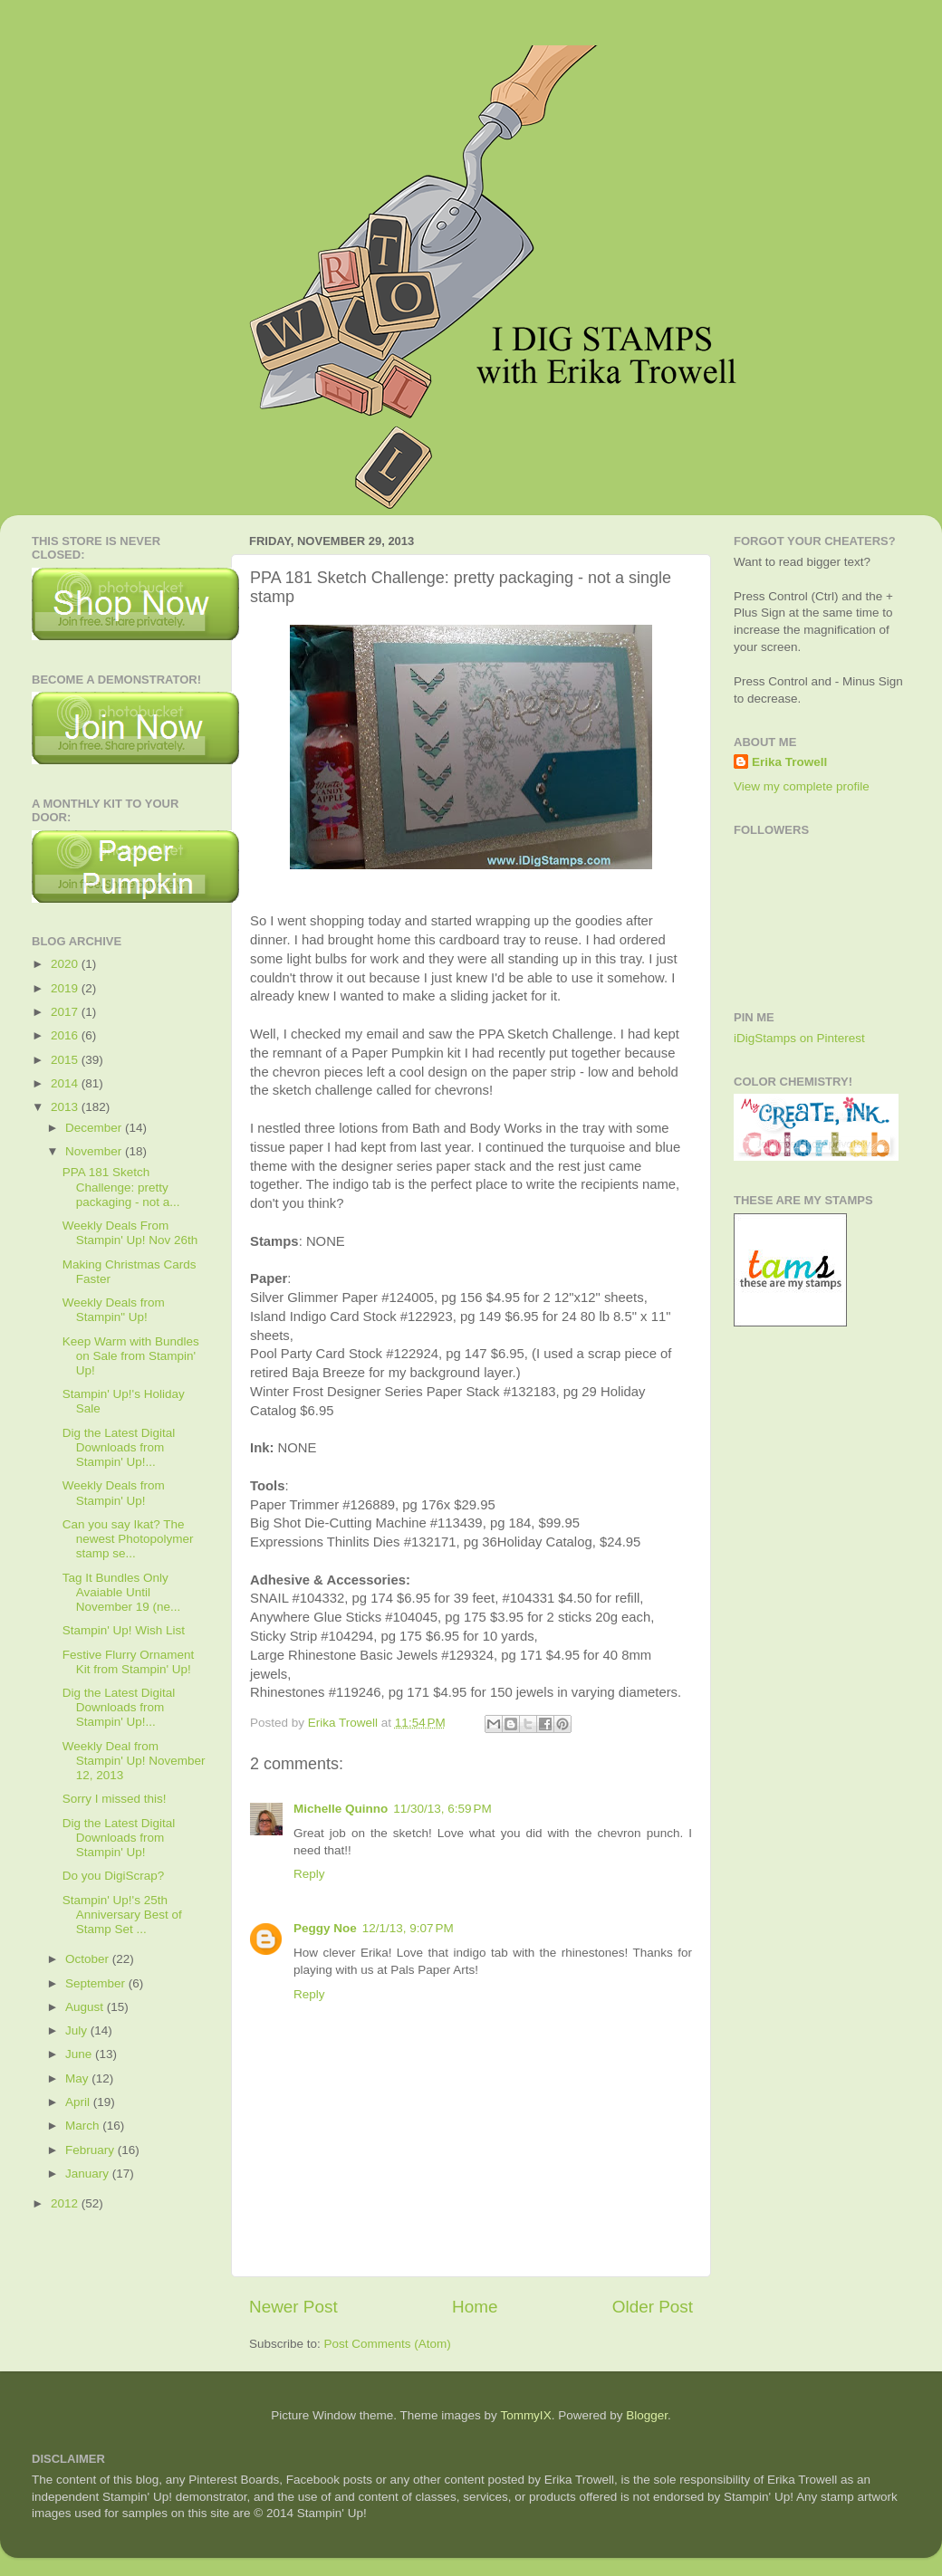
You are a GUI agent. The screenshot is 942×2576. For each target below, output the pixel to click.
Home (474, 2306)
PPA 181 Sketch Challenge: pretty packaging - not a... (121, 1186)
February (91, 2150)
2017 (66, 1012)
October (88, 1959)
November (95, 1151)
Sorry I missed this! (114, 1798)
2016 (66, 1035)
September (97, 1983)
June (80, 2054)
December (95, 1128)
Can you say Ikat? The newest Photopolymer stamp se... (128, 1539)
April (79, 2102)
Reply (309, 1874)
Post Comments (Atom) (387, 2344)
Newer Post (293, 2306)
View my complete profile (802, 786)
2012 (66, 2203)
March (83, 2125)
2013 (66, 1107)
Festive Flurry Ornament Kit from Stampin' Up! (128, 1662)
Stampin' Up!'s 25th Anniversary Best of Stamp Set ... (122, 1914)
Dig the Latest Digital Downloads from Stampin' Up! (119, 1837)
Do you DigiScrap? (113, 1875)
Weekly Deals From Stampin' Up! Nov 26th (130, 1233)
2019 (66, 988)
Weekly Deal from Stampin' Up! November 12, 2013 (134, 1760)
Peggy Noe (325, 1928)
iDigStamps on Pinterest (799, 1038)
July (78, 2030)
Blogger (647, 2415)
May (78, 2078)
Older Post (652, 2306)
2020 (66, 964)
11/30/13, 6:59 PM (442, 1808)
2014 (66, 1083)
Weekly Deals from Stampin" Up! (113, 1310)
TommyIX (525, 2415)
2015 (66, 1060)
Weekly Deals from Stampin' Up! (113, 1493)
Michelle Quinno (340, 1808)
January (88, 2173)
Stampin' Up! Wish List (123, 1630)
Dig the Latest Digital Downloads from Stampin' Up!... (119, 1447)
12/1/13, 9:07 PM (408, 1928)
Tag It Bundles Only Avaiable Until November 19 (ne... (121, 1592)
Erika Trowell (789, 762)
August (86, 2007)
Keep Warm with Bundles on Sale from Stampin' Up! (130, 1356)
